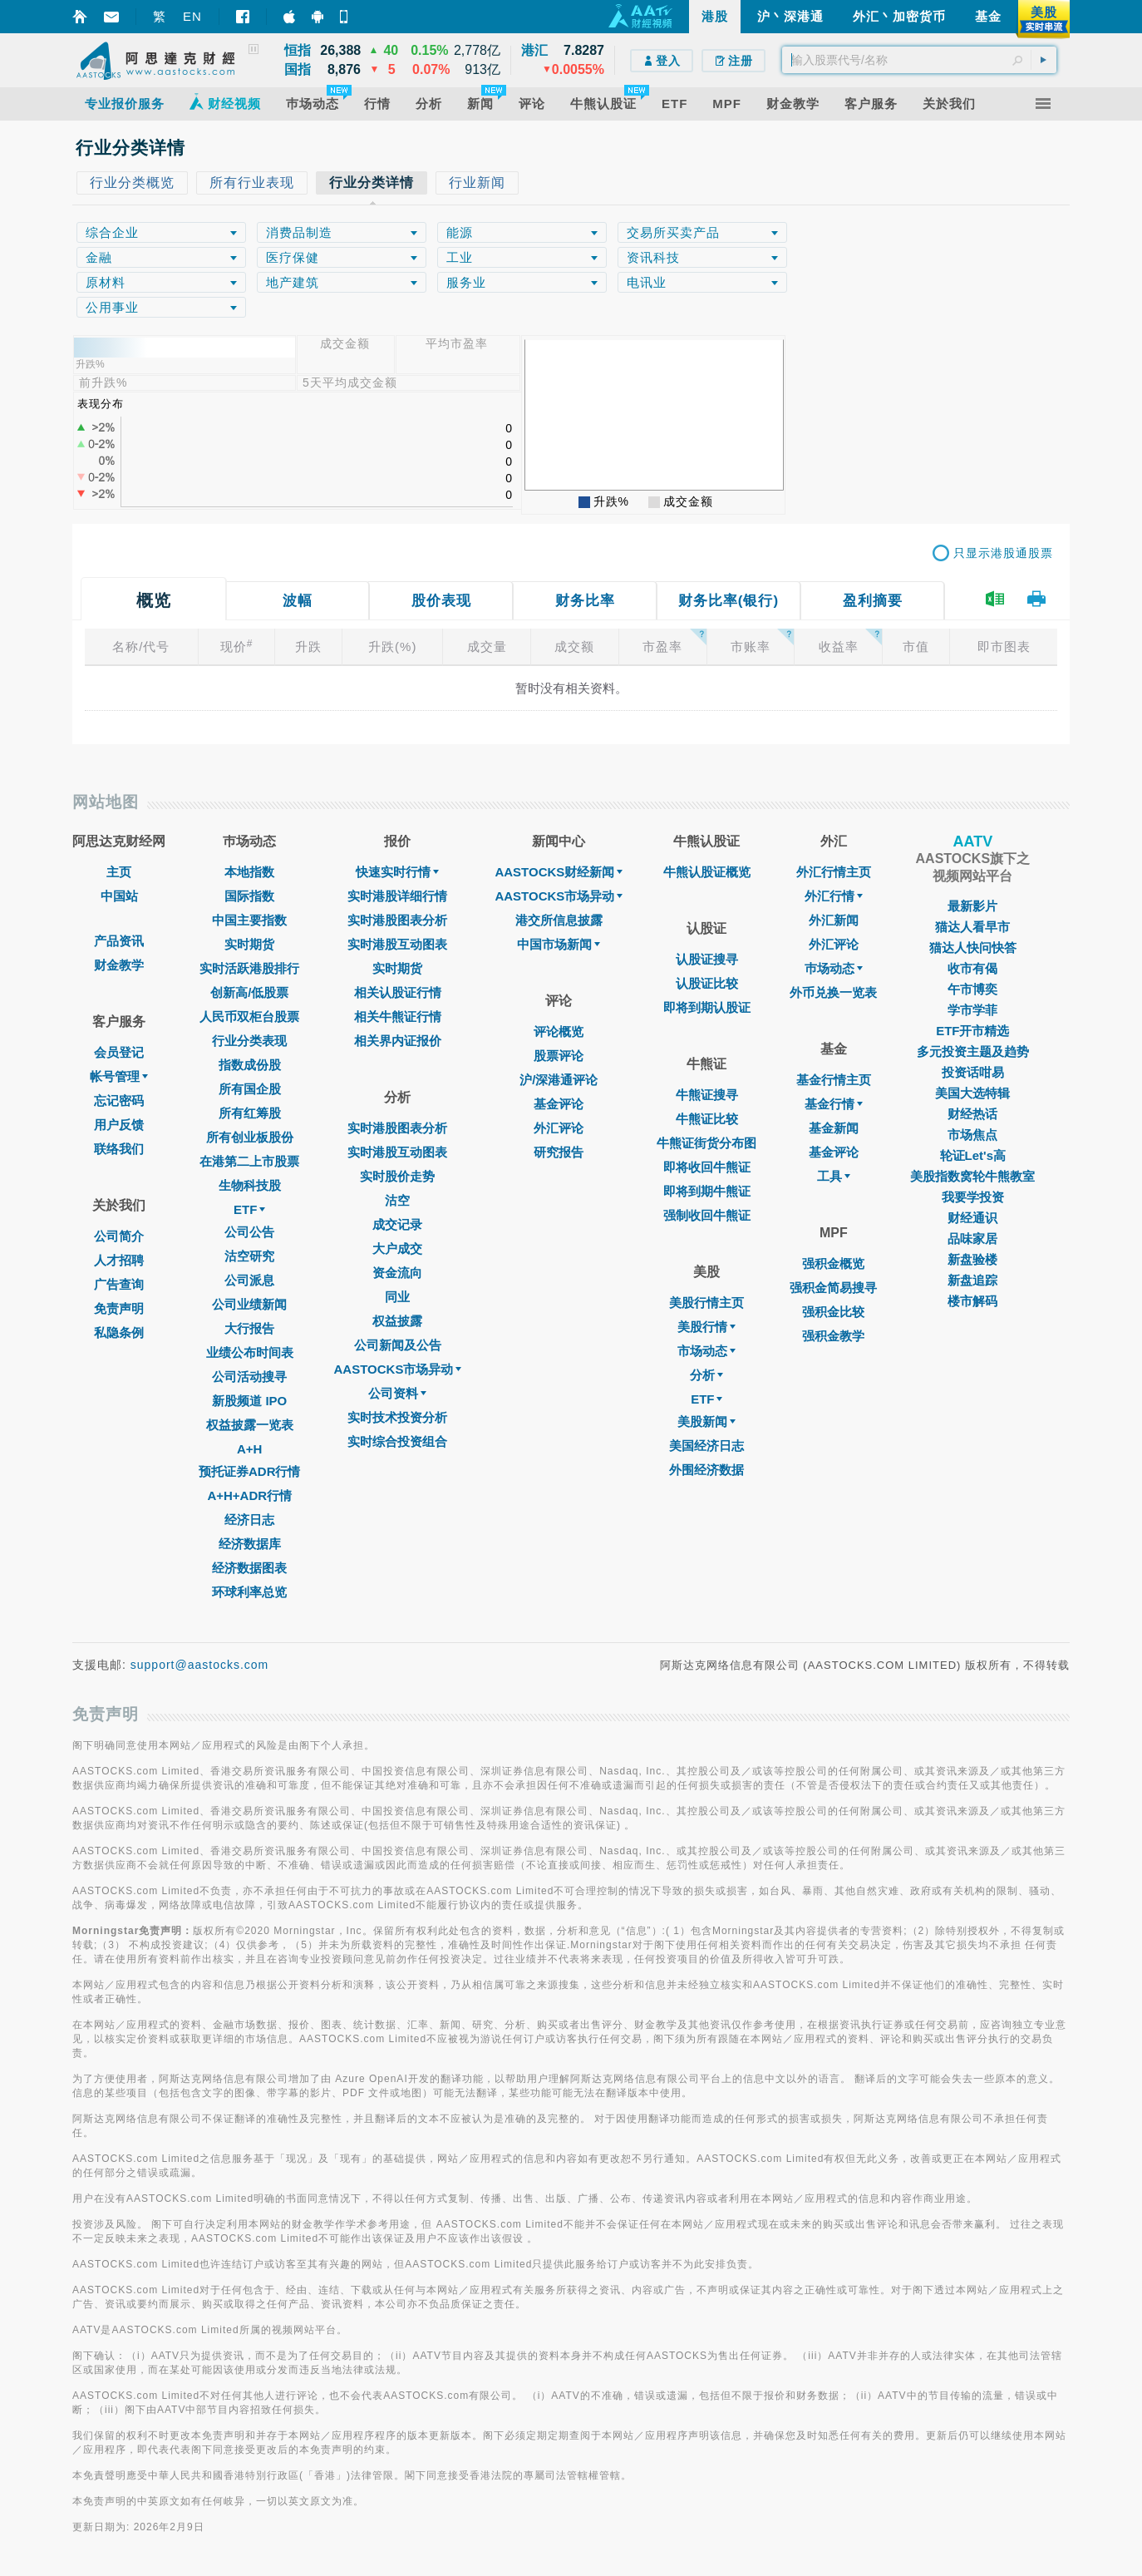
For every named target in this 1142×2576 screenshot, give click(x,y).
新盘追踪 (972, 1280)
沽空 (397, 1200)
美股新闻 (706, 1421)
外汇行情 (834, 896)
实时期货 (249, 944)
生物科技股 (250, 1185)
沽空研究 (249, 1256)
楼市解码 (972, 1301)
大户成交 (397, 1248)
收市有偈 (972, 968)
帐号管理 (119, 1076)
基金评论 (558, 1104)
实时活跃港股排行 (249, 968)
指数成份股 (250, 1065)
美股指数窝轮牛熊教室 (972, 1176)
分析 (706, 1375)
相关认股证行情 (397, 992)
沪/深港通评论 (558, 1080)
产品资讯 (119, 941)
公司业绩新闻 (249, 1304)
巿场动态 (834, 968)
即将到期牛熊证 (707, 1191)
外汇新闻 (834, 920)
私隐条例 (119, 1332)
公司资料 (397, 1393)
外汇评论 (558, 1128)
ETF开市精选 (972, 1031)
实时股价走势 (397, 1176)
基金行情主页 (833, 1080)
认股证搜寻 (707, 959)
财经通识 (972, 1218)
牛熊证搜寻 (707, 1095)
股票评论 (558, 1056)
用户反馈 (119, 1125)
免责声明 (119, 1308)
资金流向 (397, 1273)
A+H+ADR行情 (249, 1495)
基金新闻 (834, 1128)
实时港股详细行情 (397, 896)
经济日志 (249, 1520)
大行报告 (249, 1328)
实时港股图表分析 (397, 920)
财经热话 (972, 1114)
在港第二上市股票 (249, 1161)
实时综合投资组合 (397, 1441)
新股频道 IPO (249, 1401)
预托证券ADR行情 (250, 1471)
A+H (249, 1449)
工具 (833, 1176)
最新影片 (972, 906)
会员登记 (119, 1052)
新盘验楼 (972, 1259)
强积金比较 (833, 1312)
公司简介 (119, 1236)
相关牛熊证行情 (397, 1016)
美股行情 (706, 1327)
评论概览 (558, 1031)
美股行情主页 (706, 1302)
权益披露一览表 (249, 1425)
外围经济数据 (706, 1470)
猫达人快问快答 (972, 947)
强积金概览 (833, 1263)
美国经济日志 (706, 1446)
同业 (397, 1297)
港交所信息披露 (559, 920)
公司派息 (249, 1280)
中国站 (119, 896)
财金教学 (119, 965)
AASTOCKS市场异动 (398, 1369)
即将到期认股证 (707, 1007)
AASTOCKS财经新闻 (559, 872)
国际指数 (249, 896)
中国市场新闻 (558, 944)
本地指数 (249, 872)
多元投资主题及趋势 (973, 1051)
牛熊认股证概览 (707, 872)
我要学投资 (973, 1197)
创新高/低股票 (249, 992)
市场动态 (706, 1351)
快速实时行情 (397, 872)
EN (192, 16)
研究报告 (558, 1152)
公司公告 (249, 1232)
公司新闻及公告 (397, 1345)
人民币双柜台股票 (249, 1016)
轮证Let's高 (973, 1155)
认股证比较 (707, 983)
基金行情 (834, 1104)
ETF (249, 1209)
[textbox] (919, 60)
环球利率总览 (249, 1592)
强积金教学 (833, 1336)
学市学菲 (972, 1010)
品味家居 (972, 1238)
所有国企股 (250, 1089)
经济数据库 (250, 1544)
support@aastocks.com (199, 1664)
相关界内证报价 (397, 1041)
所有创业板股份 (249, 1137)
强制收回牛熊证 (707, 1215)
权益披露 (397, 1321)
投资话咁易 (973, 1072)
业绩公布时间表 (249, 1352)
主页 (118, 872)
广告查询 (119, 1284)
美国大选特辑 (972, 1093)
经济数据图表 (249, 1568)
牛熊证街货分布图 (706, 1143)
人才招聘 (119, 1260)
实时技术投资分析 (397, 1417)
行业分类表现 (249, 1041)
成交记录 (397, 1224)
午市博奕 (972, 989)
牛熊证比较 (707, 1119)
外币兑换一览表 (833, 992)
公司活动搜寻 (249, 1376)
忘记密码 (119, 1100)
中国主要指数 (249, 920)
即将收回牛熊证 (707, 1167)
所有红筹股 (250, 1113)
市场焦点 (972, 1135)
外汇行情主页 (833, 872)
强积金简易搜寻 (833, 1288)
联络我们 (119, 1149)
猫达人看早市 (972, 927)
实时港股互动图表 (397, 944)
